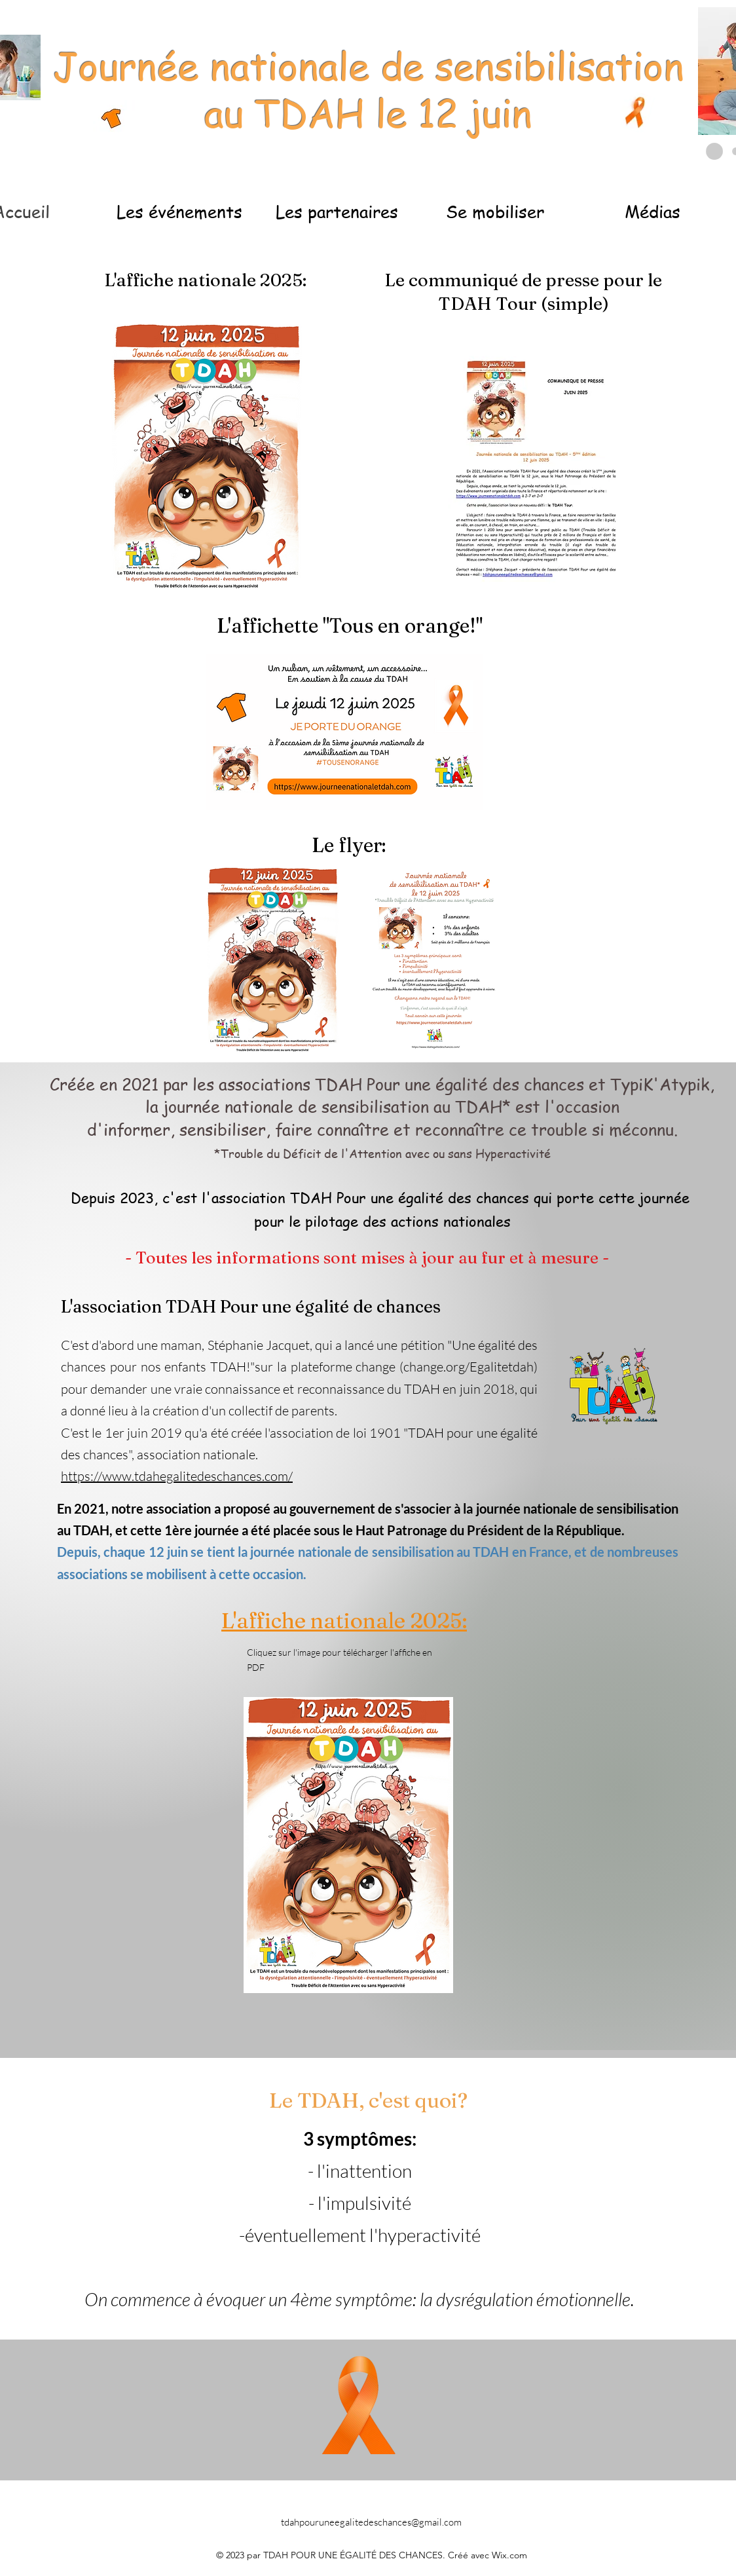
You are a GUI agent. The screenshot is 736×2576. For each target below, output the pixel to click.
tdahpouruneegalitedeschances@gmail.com (371, 2522)
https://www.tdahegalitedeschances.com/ (177, 1476)
